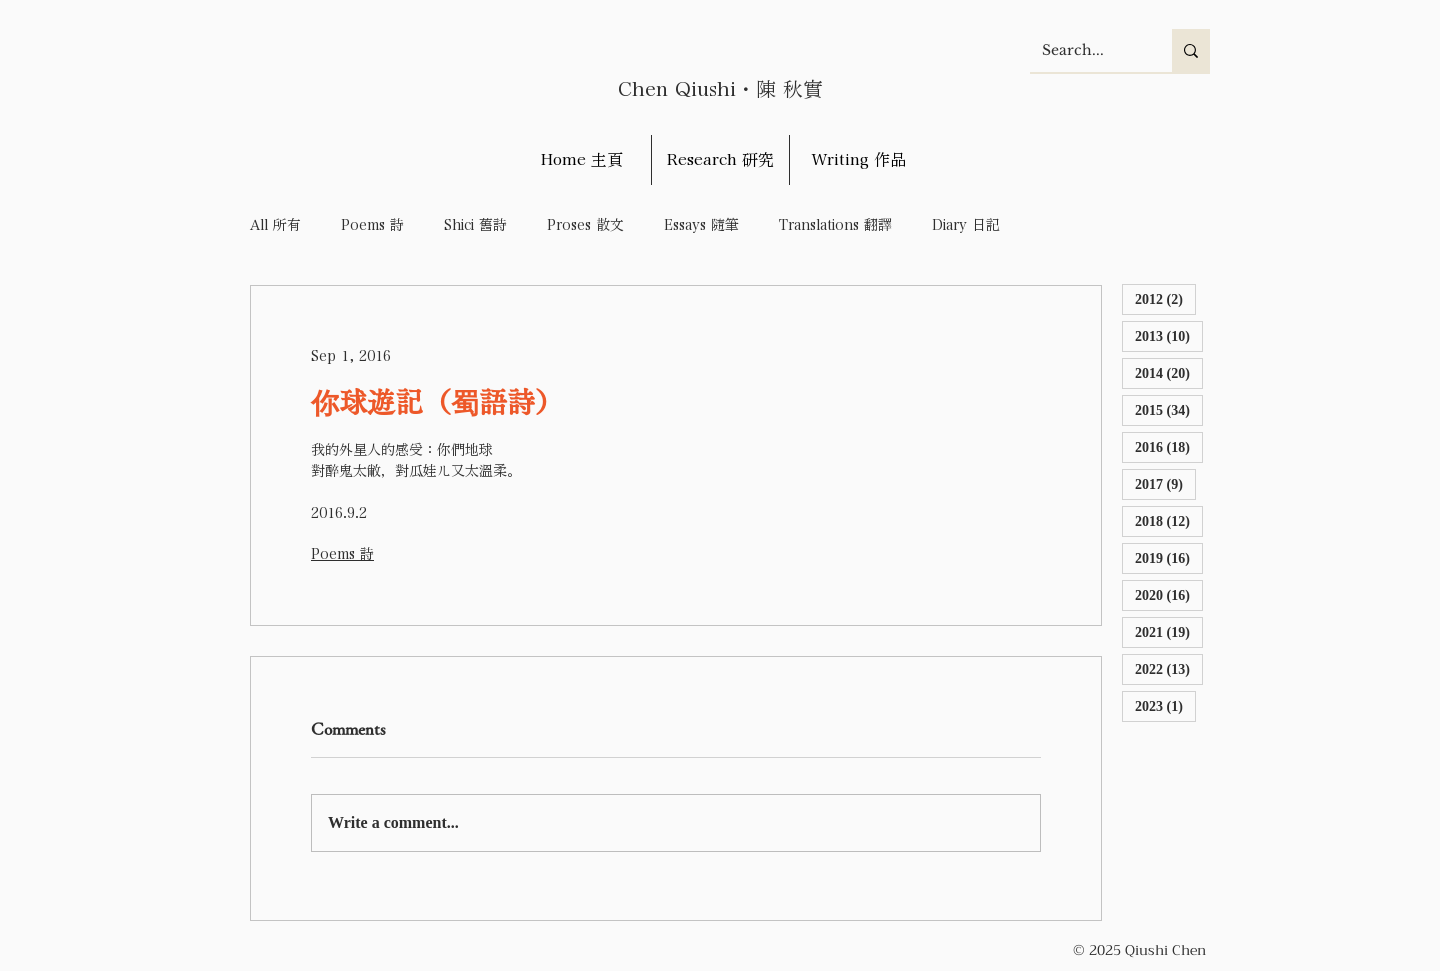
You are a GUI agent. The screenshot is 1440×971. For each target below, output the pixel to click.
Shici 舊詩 (475, 225)
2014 (1169, 372)
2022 (1169, 668)
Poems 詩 (372, 225)
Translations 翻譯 (835, 225)
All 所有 (275, 225)
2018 (1169, 520)
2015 (1169, 409)
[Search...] (1086, 50)
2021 (1169, 631)
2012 (1165, 298)
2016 (1169, 446)
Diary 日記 (966, 225)
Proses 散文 (585, 225)
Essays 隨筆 (701, 225)
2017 (1165, 483)
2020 (1169, 594)
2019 (1169, 557)
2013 (1169, 335)
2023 (1165, 705)
